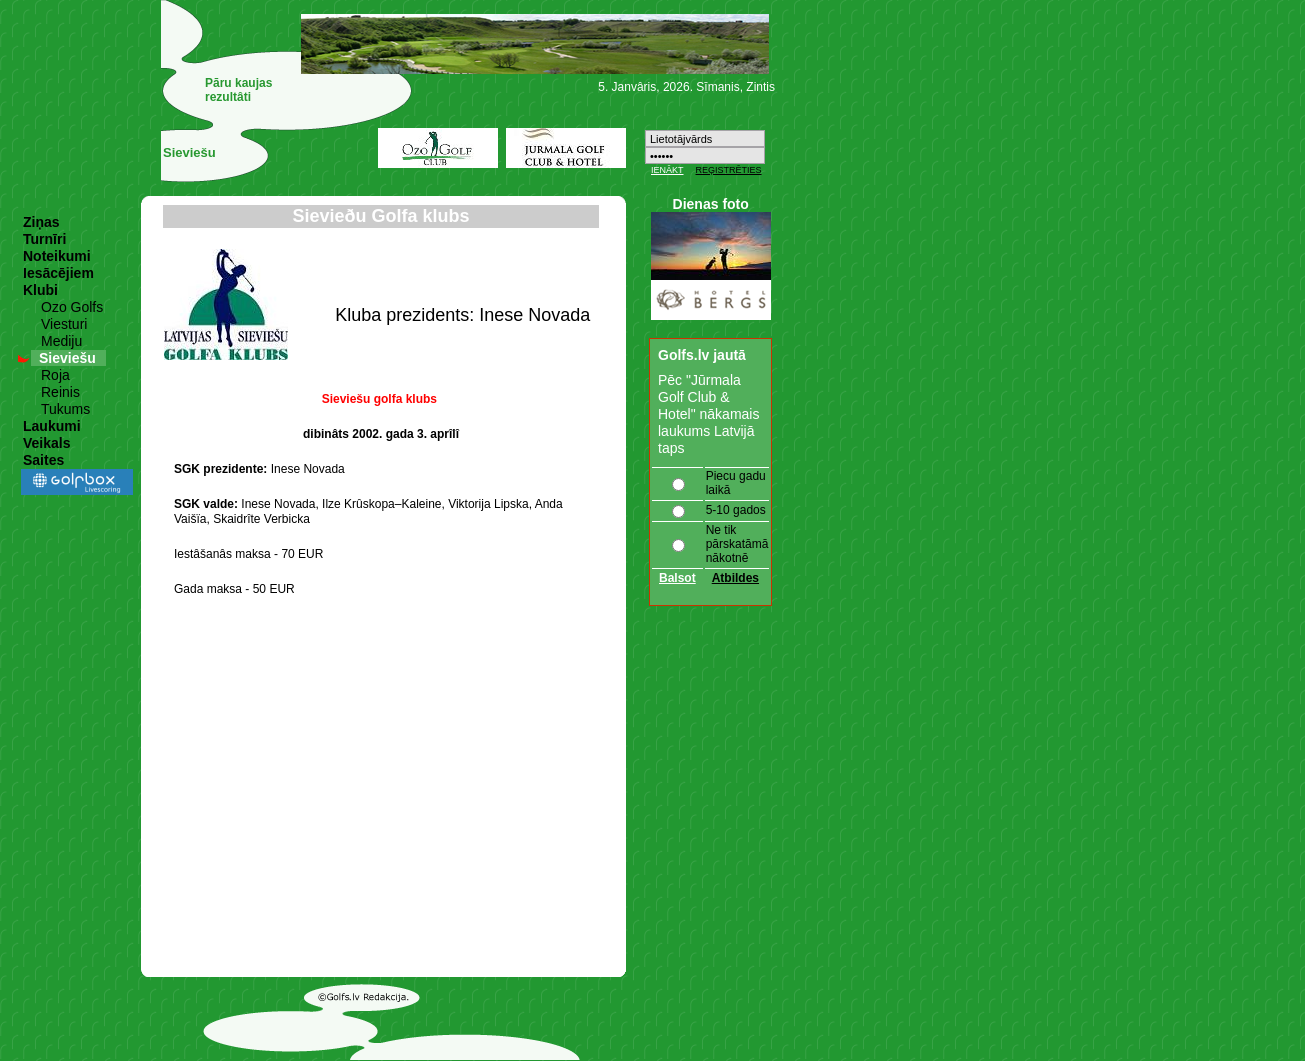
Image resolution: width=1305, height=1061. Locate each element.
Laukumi (52, 426)
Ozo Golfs (72, 307)
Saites (43, 460)
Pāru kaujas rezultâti (238, 90)
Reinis (60, 392)
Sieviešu (67, 358)
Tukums (65, 409)
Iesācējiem (58, 273)
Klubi (40, 290)
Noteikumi (57, 256)
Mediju (61, 341)
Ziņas (41, 222)
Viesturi (64, 324)
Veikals (47, 443)
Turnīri (44, 239)
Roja (55, 375)
